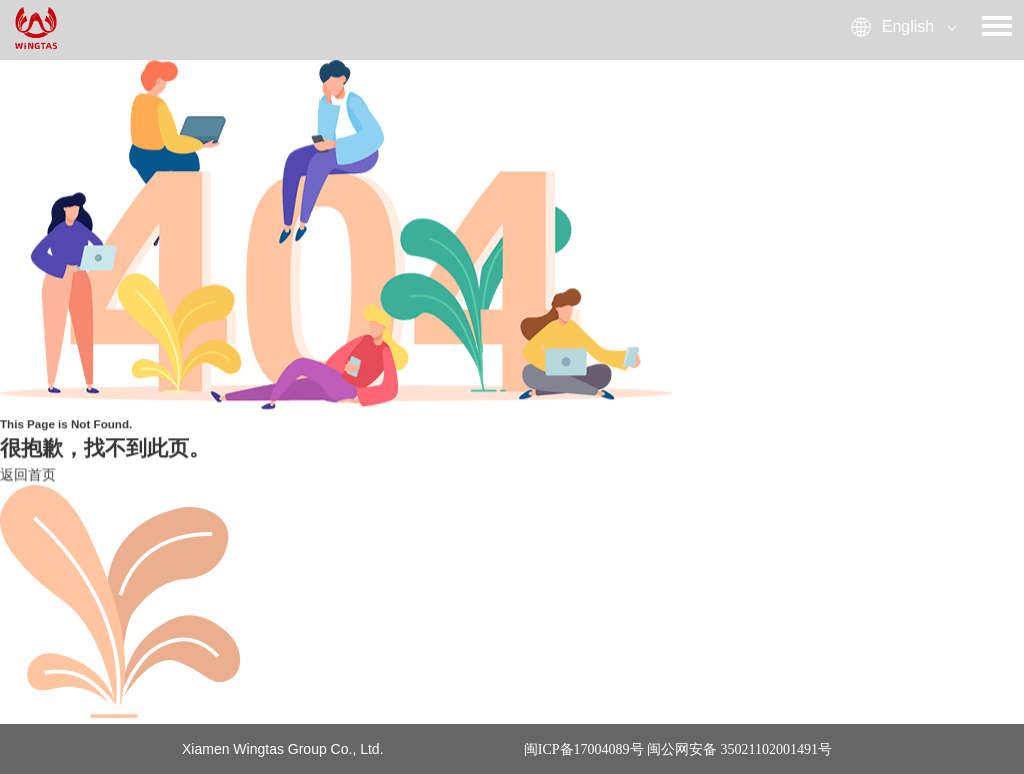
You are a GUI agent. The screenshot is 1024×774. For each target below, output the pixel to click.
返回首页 (28, 475)
